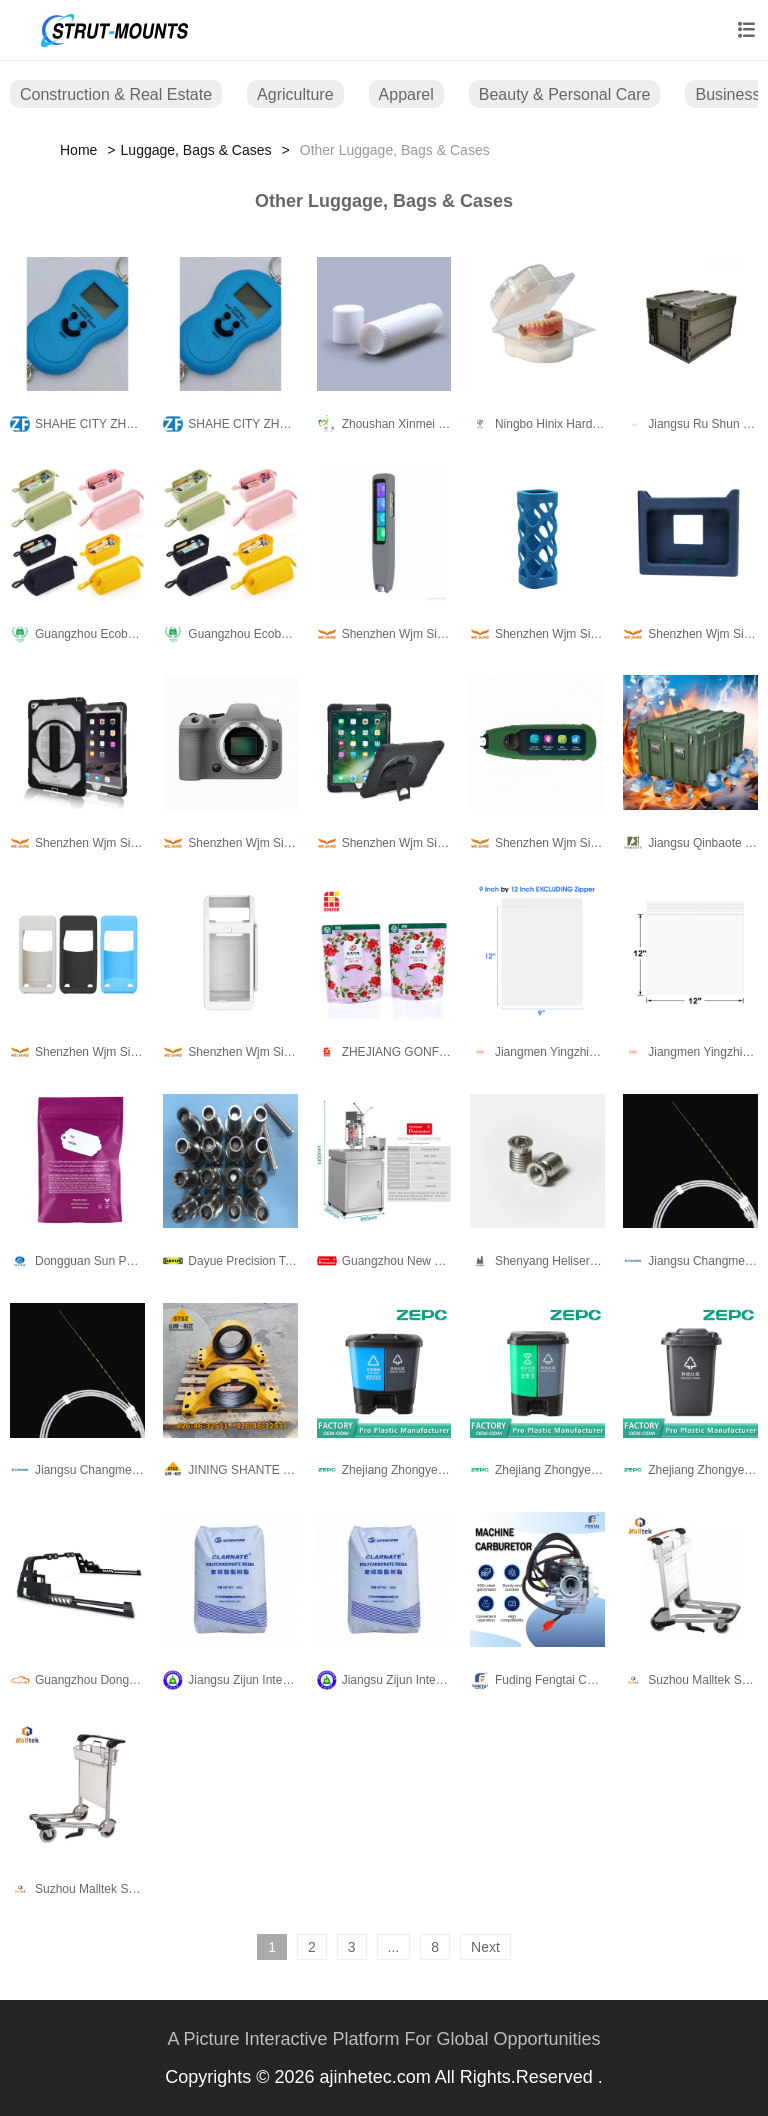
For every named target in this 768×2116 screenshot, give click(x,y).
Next (485, 1947)
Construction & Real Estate (116, 94)
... (394, 1947)
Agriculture (295, 94)
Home (78, 150)
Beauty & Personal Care (565, 94)
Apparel (406, 94)
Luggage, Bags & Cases (196, 150)
